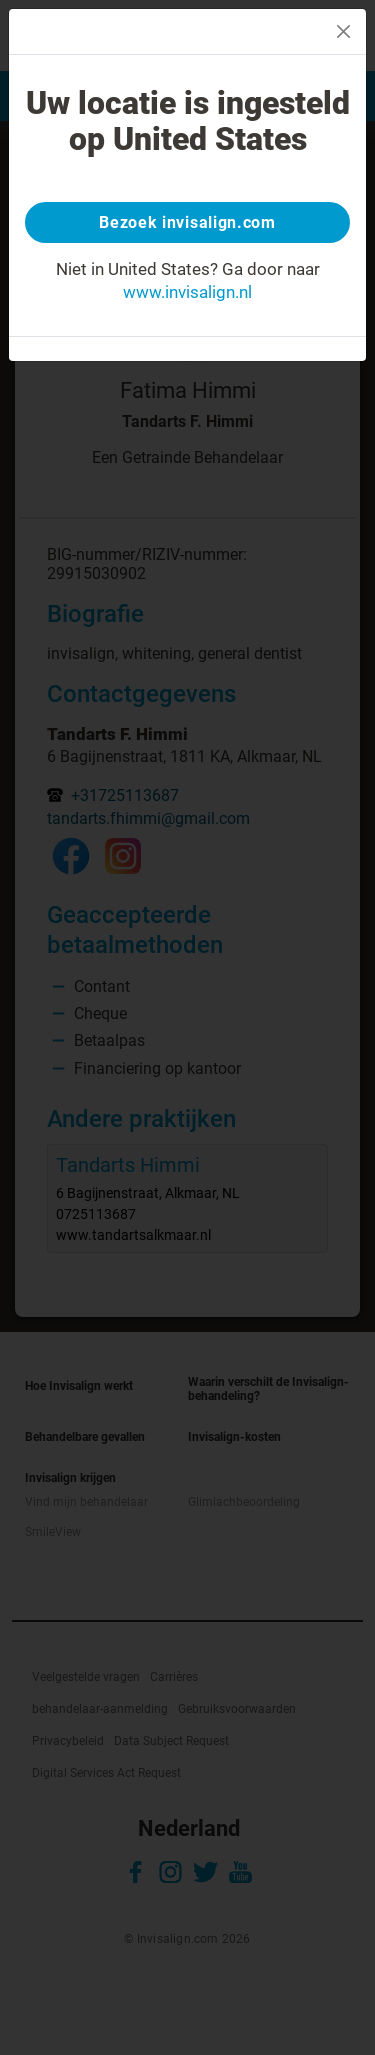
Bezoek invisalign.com (187, 222)
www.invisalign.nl (187, 292)
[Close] (343, 31)
